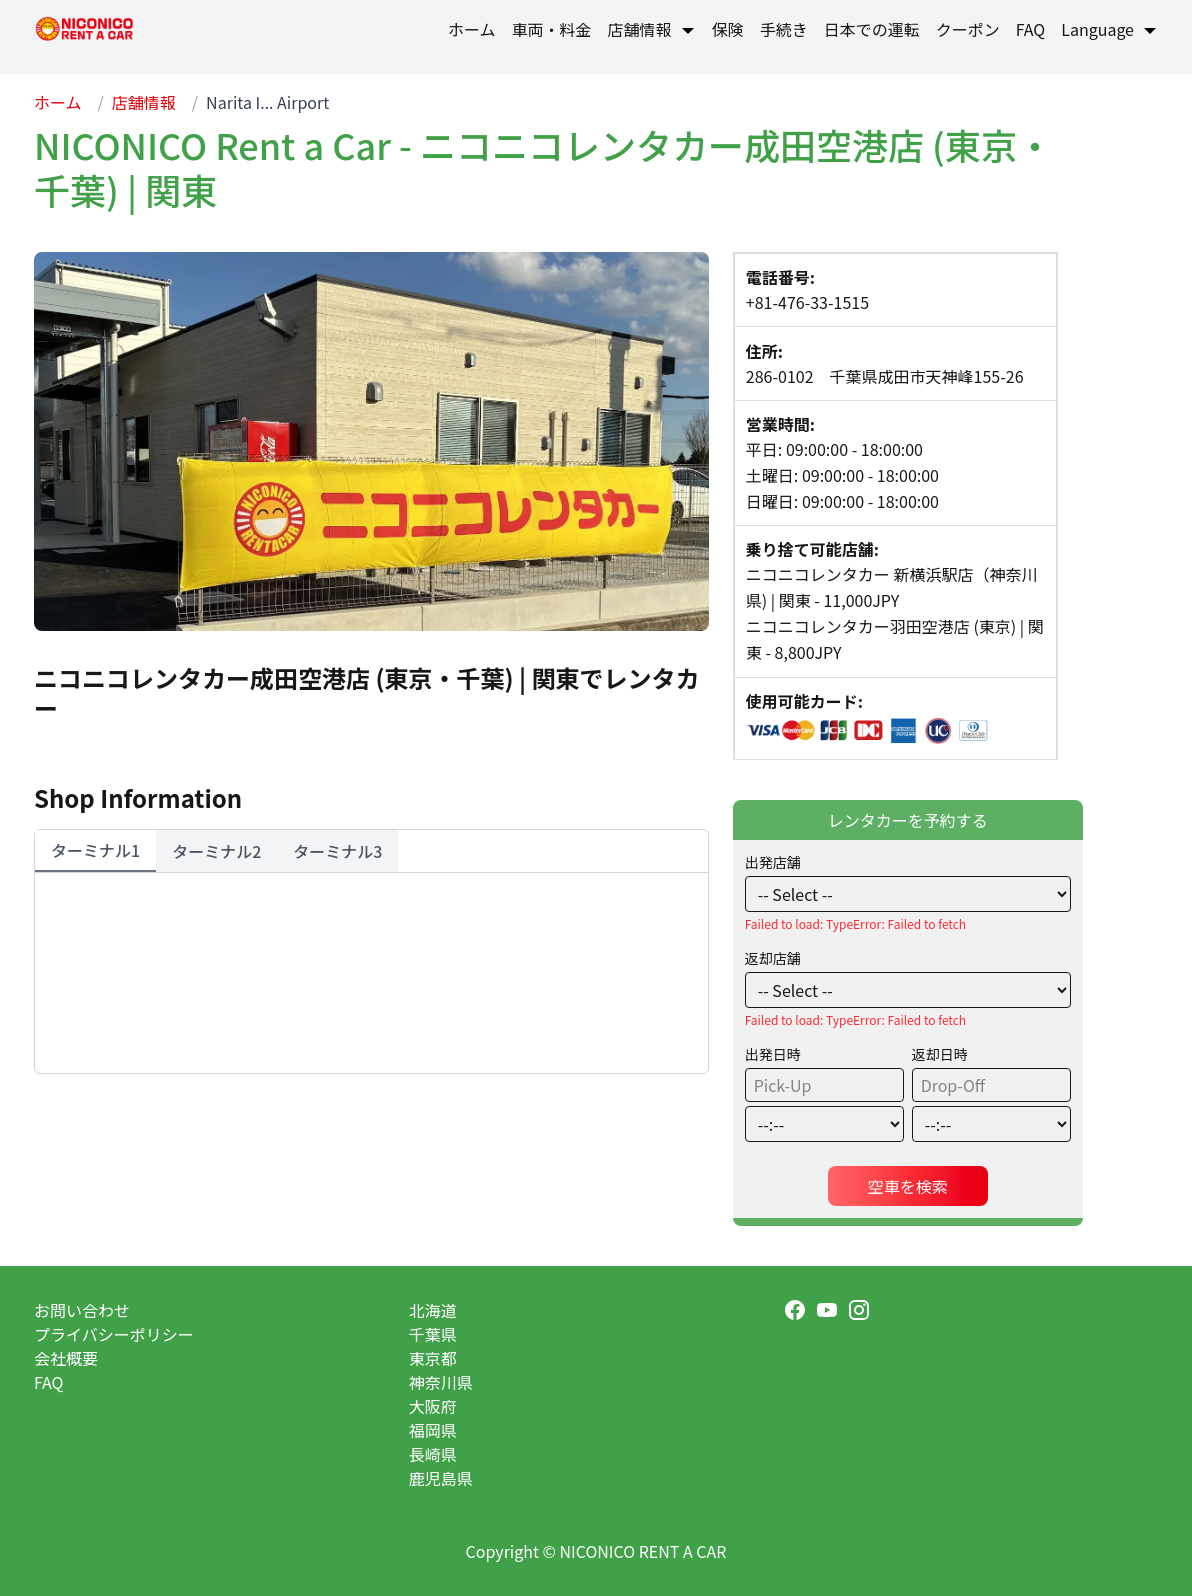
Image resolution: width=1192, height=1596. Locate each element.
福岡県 (433, 1430)
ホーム (58, 102)
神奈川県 (441, 1382)
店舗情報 (144, 102)
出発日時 (773, 1054)
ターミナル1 (95, 850)
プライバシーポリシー (114, 1334)
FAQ (49, 1382)
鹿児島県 (441, 1478)
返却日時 (940, 1054)
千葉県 (433, 1334)
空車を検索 (908, 1186)
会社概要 (66, 1358)
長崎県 (433, 1454)
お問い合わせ (82, 1310)
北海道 (433, 1310)
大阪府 (433, 1406)
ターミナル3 (337, 851)
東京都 (433, 1358)
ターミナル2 (216, 851)
